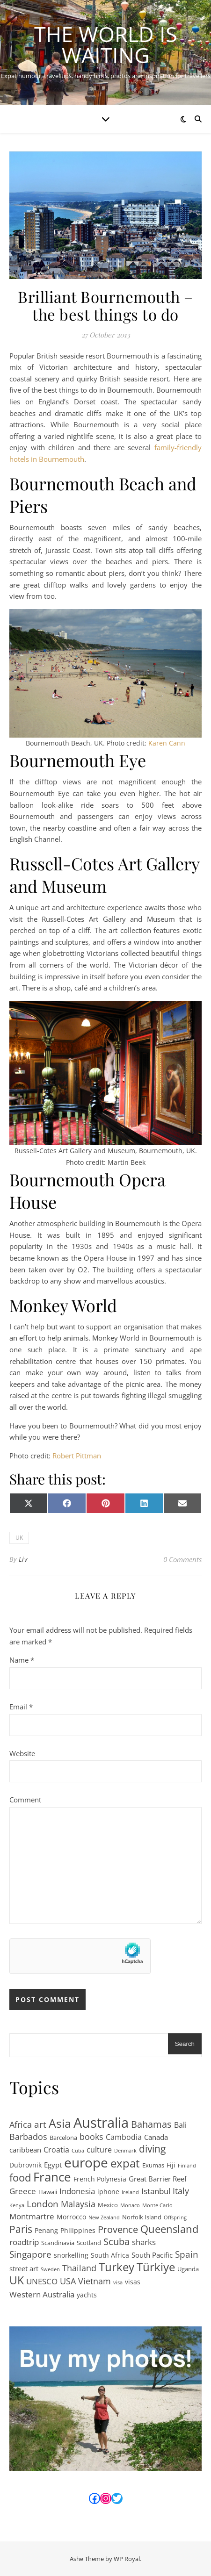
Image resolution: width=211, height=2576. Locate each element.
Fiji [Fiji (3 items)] (171, 2164)
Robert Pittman (76, 1455)
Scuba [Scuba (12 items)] (116, 2242)
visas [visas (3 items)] (132, 2281)
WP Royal (127, 2558)
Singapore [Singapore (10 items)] (30, 2254)
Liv (23, 1559)
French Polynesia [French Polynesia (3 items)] (99, 2178)
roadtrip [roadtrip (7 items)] (24, 2241)
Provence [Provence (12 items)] (118, 2230)
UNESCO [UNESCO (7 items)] (42, 2281)
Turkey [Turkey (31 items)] (116, 2267)
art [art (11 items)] (40, 2125)
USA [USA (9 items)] (68, 2281)
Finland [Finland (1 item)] (187, 2165)
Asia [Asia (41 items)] (60, 2123)
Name (21, 1660)
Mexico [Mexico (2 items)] (108, 2205)
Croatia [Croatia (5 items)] (56, 2150)
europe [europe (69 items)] (86, 2162)
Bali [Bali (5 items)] (180, 2125)
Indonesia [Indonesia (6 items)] (77, 2191)
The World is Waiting (105, 44)
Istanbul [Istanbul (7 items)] (155, 2190)
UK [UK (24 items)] (16, 2281)
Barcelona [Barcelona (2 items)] (63, 2137)
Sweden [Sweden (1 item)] (50, 2269)
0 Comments (182, 1559)
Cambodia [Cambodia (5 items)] (124, 2137)
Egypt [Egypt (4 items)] (53, 2164)
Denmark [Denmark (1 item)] (125, 2150)
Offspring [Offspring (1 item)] (175, 2217)
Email (21, 1706)
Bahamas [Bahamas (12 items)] (151, 2125)
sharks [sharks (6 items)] (144, 2242)
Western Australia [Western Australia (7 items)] (41, 2294)
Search (185, 2043)
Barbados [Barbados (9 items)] (28, 2136)
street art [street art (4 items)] (23, 2268)
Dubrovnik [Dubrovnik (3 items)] (25, 2164)
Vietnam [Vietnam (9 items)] (94, 2281)
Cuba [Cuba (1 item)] (78, 2150)
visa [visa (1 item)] (118, 2282)
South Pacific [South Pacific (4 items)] (152, 2255)
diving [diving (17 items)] (152, 2149)
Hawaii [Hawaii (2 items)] (47, 2192)
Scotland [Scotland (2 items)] (89, 2243)
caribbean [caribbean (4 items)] (25, 2149)
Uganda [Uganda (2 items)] (188, 2269)
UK (19, 1538)
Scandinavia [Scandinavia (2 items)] (57, 2243)
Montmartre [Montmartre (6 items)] (31, 2216)
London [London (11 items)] (42, 2204)
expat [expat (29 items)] (125, 2163)
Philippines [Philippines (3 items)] (77, 2230)
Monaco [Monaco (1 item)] (130, 2205)
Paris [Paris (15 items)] (20, 2229)
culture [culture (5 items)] (99, 2150)
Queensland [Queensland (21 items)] (169, 2229)
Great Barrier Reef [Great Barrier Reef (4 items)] (158, 2178)
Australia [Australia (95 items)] (101, 2123)
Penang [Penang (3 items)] (46, 2230)
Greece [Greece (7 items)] (22, 2190)
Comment (25, 1799)
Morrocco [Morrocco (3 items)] (71, 2216)
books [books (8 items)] (91, 2136)
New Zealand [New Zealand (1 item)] (104, 2217)
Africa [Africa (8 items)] (20, 2124)
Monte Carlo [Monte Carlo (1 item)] (157, 2205)
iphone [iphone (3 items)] (108, 2191)
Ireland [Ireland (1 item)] (130, 2192)
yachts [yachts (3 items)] (87, 2294)
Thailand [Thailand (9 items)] (79, 2268)
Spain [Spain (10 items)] (186, 2254)
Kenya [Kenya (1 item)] (16, 2205)
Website (22, 1753)
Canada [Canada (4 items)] (156, 2137)
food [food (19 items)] (20, 2178)
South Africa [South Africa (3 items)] (110, 2255)
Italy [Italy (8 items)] (181, 2190)
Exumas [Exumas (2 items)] (153, 2165)
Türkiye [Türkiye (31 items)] (156, 2267)
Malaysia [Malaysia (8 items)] (78, 2204)
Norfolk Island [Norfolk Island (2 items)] (141, 2217)
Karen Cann (166, 743)
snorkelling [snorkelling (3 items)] (71, 2255)
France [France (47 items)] (52, 2177)
